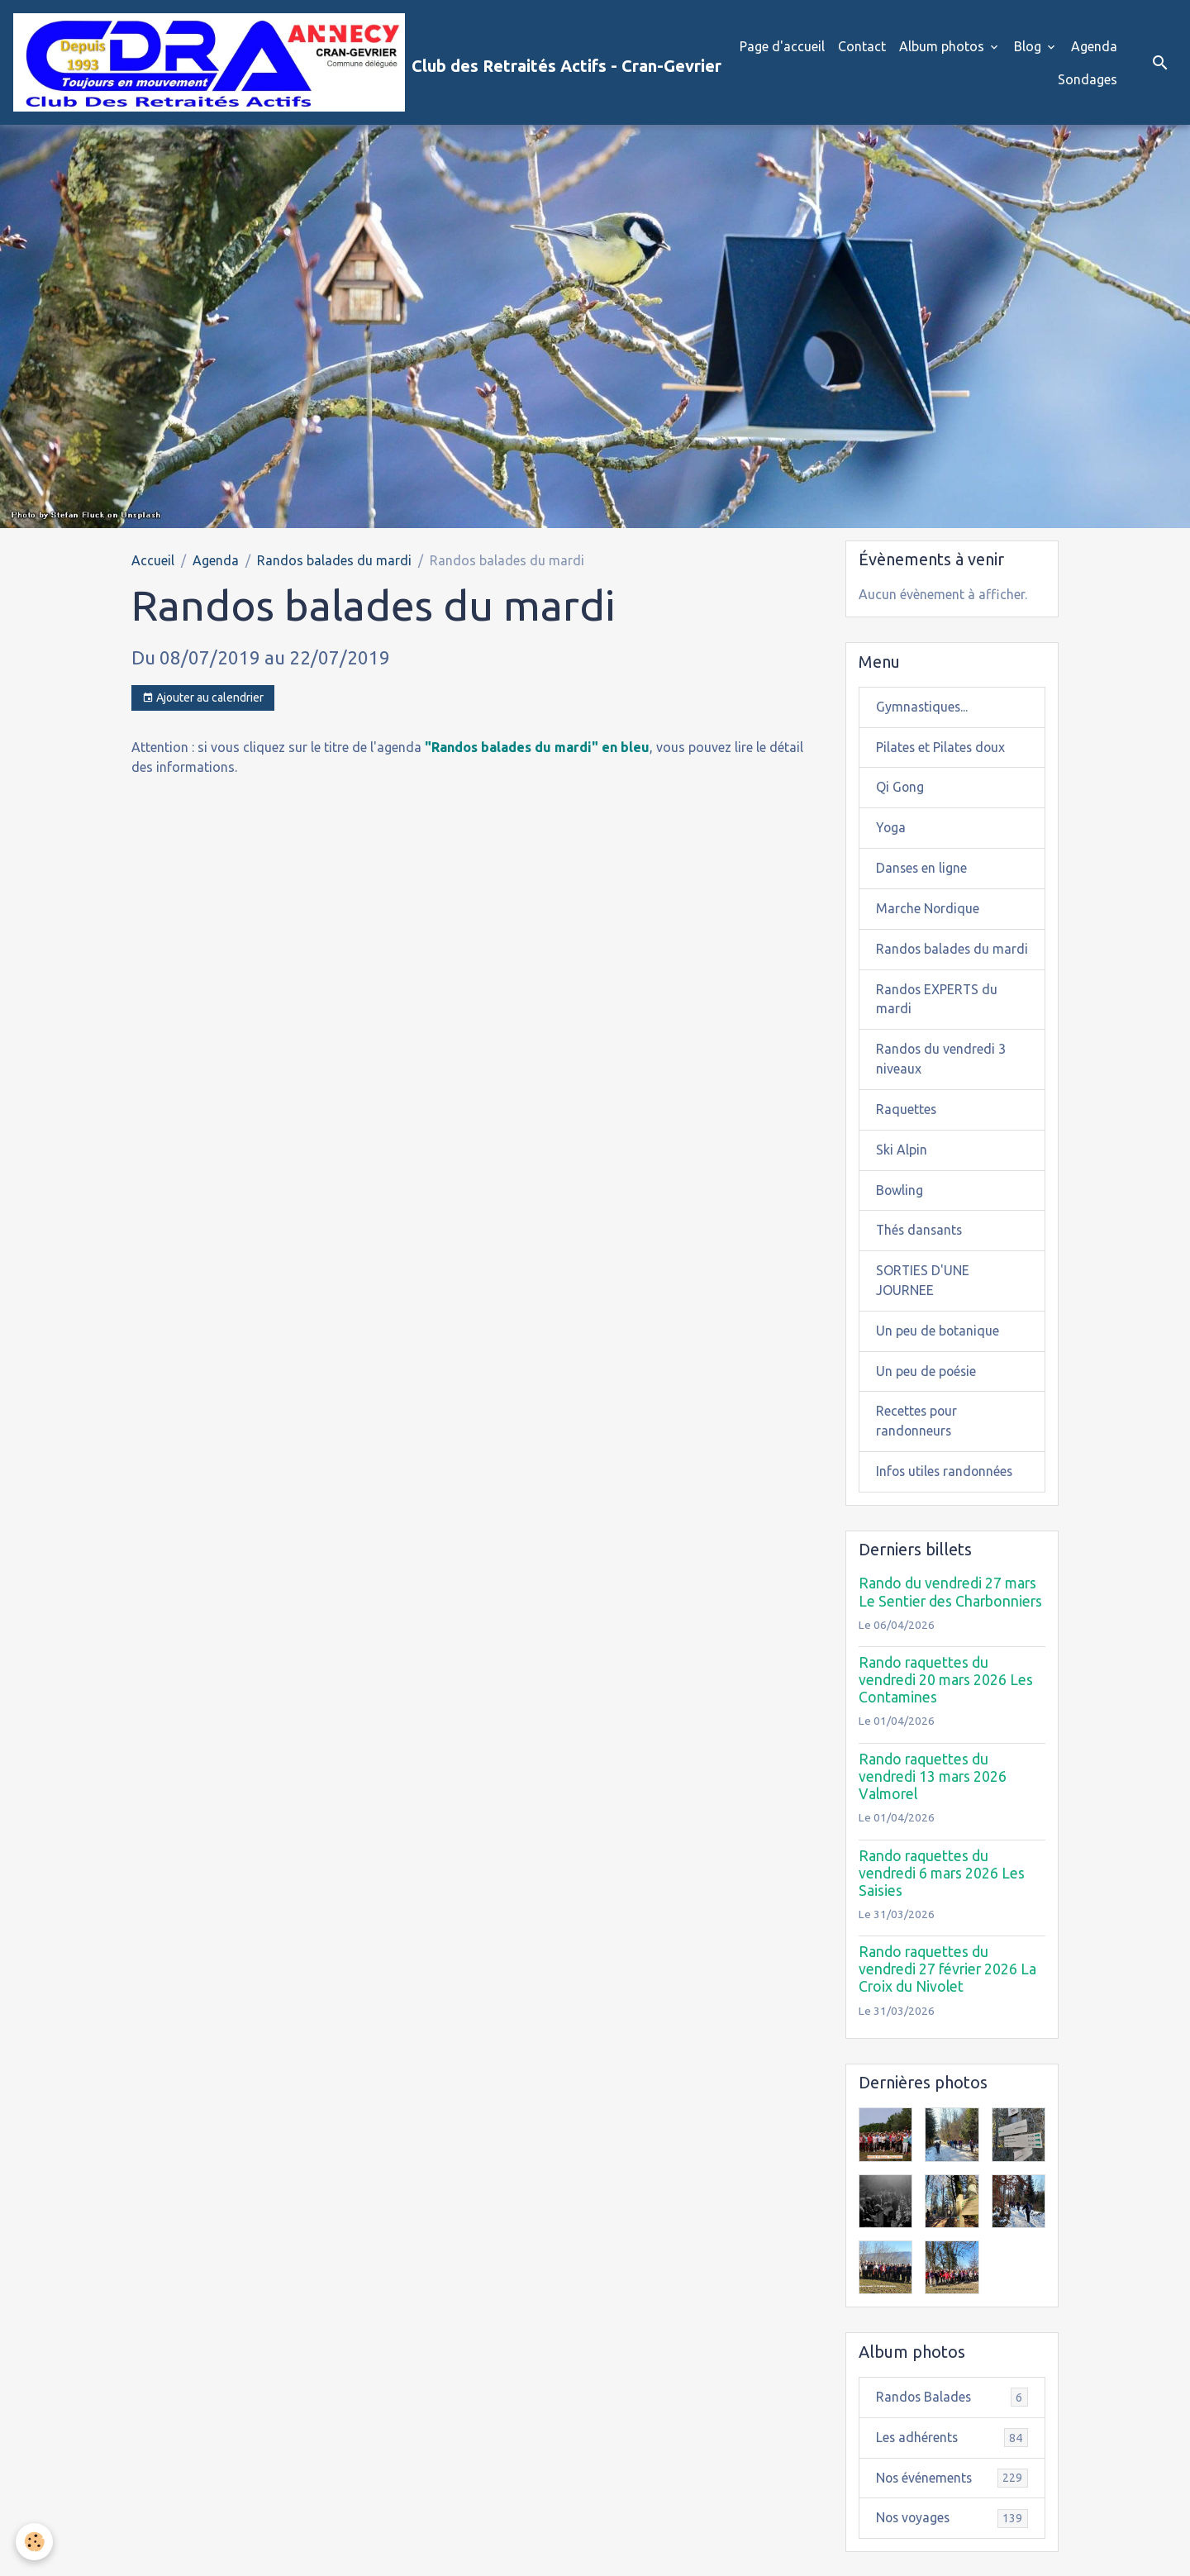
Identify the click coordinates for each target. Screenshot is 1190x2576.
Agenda (1094, 46)
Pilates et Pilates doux (941, 747)
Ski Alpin (901, 1171)
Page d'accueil (782, 46)
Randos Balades (952, 2421)
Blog (1029, 46)
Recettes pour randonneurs (917, 1444)
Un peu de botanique (938, 1353)
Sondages (1087, 79)
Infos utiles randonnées (946, 1495)
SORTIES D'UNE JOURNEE (923, 1303)
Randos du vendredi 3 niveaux (941, 1081)
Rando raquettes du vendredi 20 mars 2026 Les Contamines (946, 1703)
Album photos (943, 46)
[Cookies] (35, 2541)
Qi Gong (900, 788)
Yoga (891, 828)
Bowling (900, 1212)
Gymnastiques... (922, 707)
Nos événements (952, 2502)
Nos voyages (952, 2542)
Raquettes (906, 1131)
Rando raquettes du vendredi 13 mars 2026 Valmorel (933, 1799)
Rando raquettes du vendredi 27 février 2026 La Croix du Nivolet (947, 1993)
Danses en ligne (922, 869)
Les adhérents (952, 2461)
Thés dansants (920, 1252)
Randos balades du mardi (334, 560)
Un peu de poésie (927, 1394)
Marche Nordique (928, 909)
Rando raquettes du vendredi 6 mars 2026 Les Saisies (942, 1896)
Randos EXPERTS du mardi (938, 1020)
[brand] (346, 62)
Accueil (152, 560)
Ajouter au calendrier (203, 699)
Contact (862, 46)
